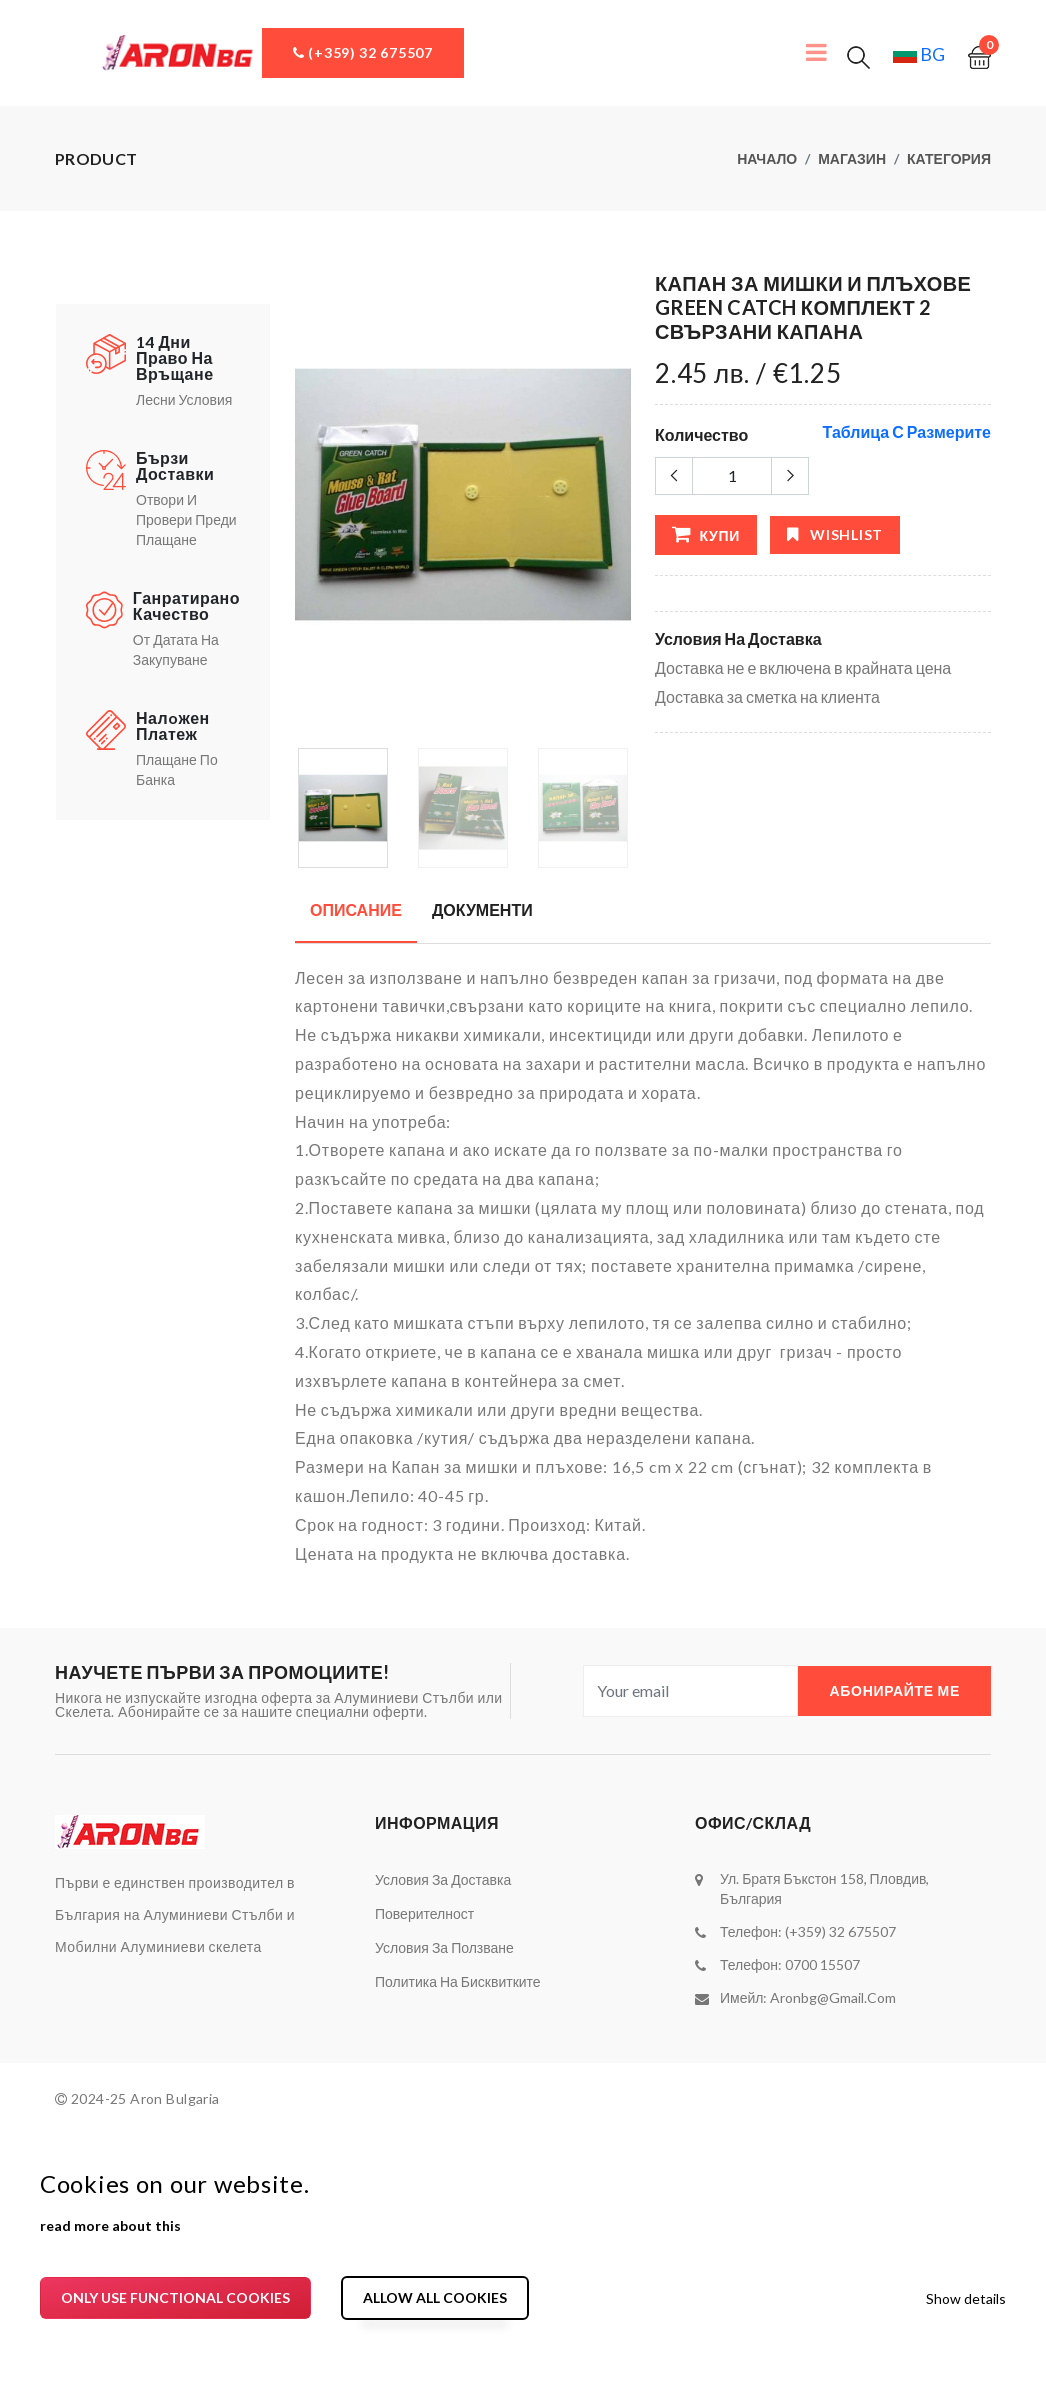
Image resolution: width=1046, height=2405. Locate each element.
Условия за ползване (444, 1947)
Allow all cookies (435, 2297)
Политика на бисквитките (458, 1981)
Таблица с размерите (907, 431)
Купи (706, 534)
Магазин (852, 158)
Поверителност (424, 1913)
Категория (949, 158)
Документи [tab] (482, 909)
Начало (767, 158)
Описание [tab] (356, 909)
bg (919, 54)
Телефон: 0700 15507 (790, 1964)
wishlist (835, 534)
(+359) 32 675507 (363, 52)
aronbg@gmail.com (833, 1997)
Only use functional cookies (175, 2297)
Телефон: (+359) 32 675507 (808, 1931)
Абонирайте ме (894, 1690)
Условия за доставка (443, 1879)
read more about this (110, 2225)
